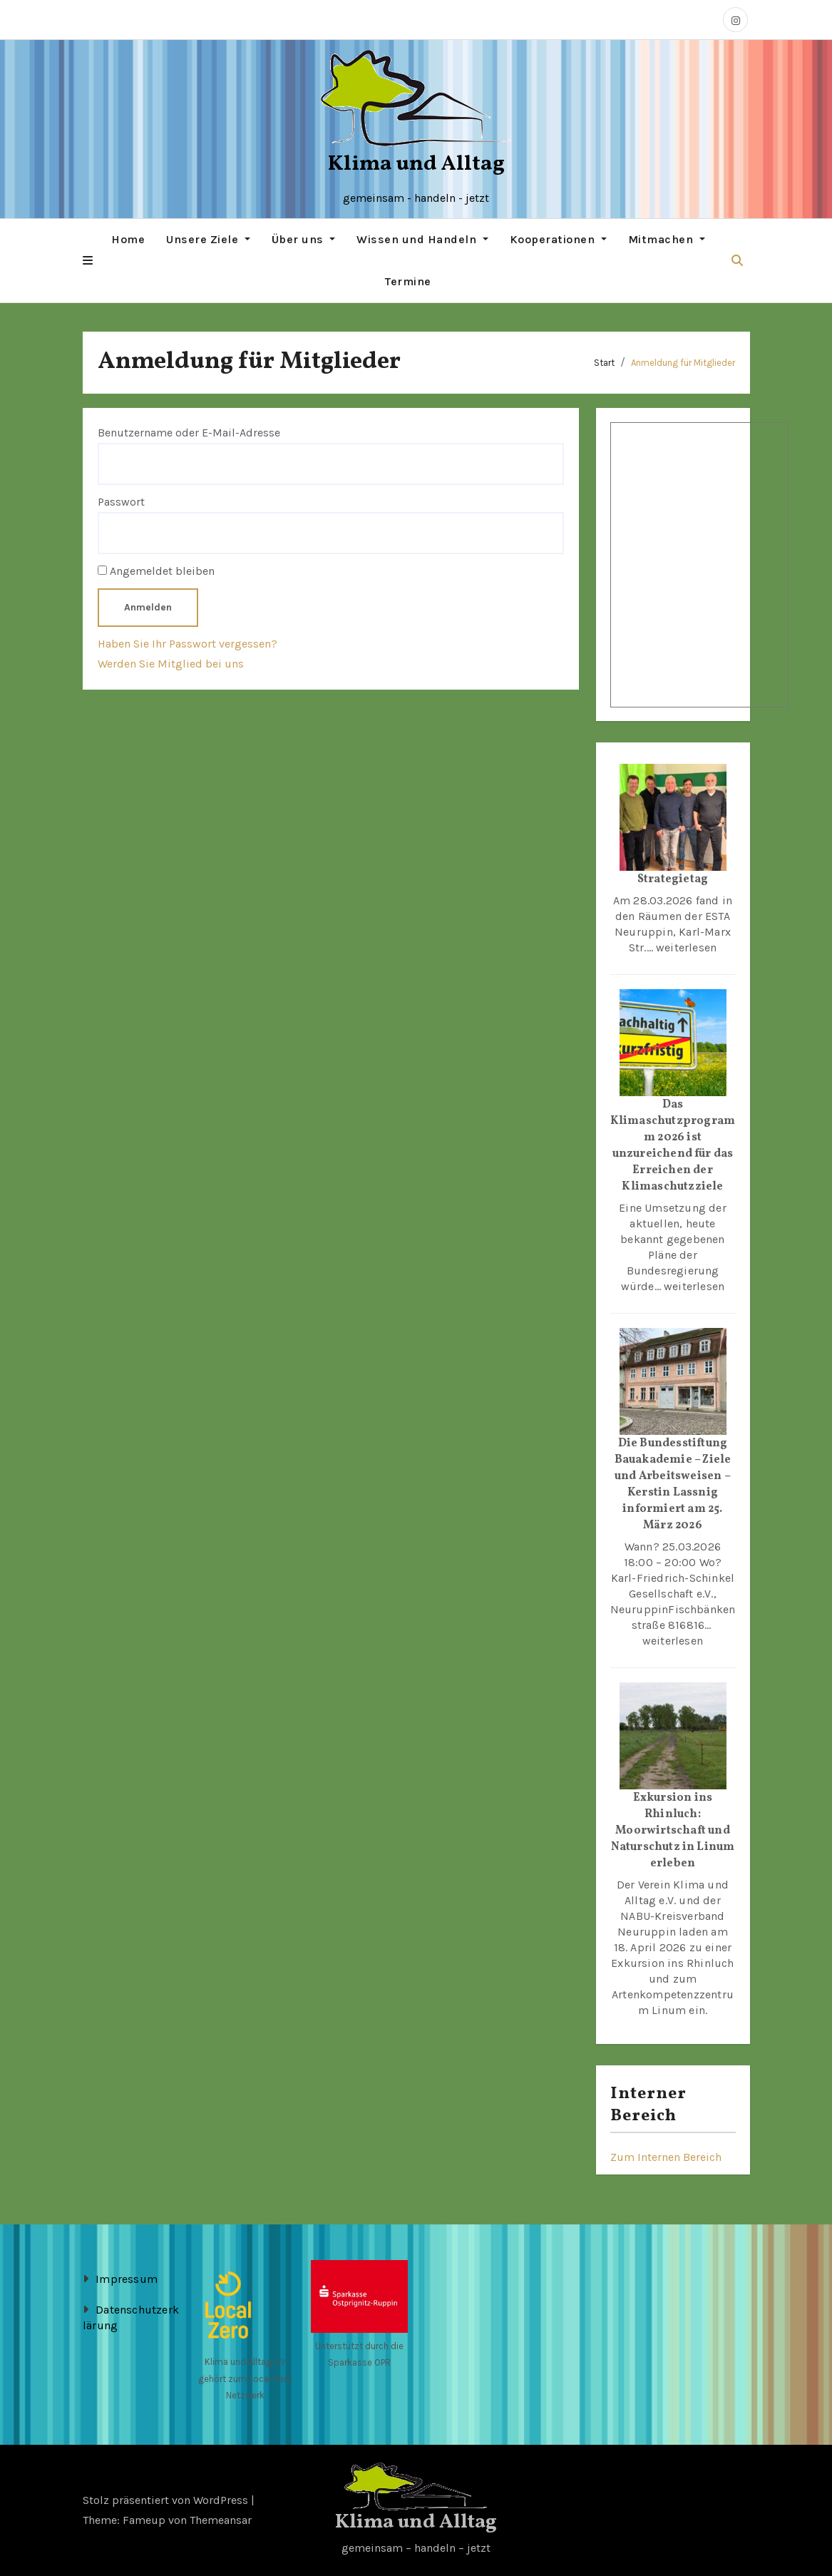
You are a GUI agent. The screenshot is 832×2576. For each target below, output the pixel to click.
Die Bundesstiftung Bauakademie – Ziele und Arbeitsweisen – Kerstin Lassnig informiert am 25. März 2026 (673, 1484)
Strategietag (672, 879)
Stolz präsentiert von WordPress (167, 2499)
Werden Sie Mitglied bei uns (171, 663)
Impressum (127, 2278)
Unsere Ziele (208, 239)
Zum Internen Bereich (665, 2156)
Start (604, 362)
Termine (408, 280)
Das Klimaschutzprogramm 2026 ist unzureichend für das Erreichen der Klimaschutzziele (673, 1146)
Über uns (304, 239)
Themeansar (221, 2519)
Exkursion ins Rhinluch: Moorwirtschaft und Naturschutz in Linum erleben (673, 1830)
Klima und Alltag (416, 164)
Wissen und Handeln (422, 239)
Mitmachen (666, 239)
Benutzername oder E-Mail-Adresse (189, 432)
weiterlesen (686, 947)
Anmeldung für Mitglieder (683, 362)
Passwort (121, 501)
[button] (88, 260)
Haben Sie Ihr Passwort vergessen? (187, 643)
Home (128, 239)
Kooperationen (558, 239)
